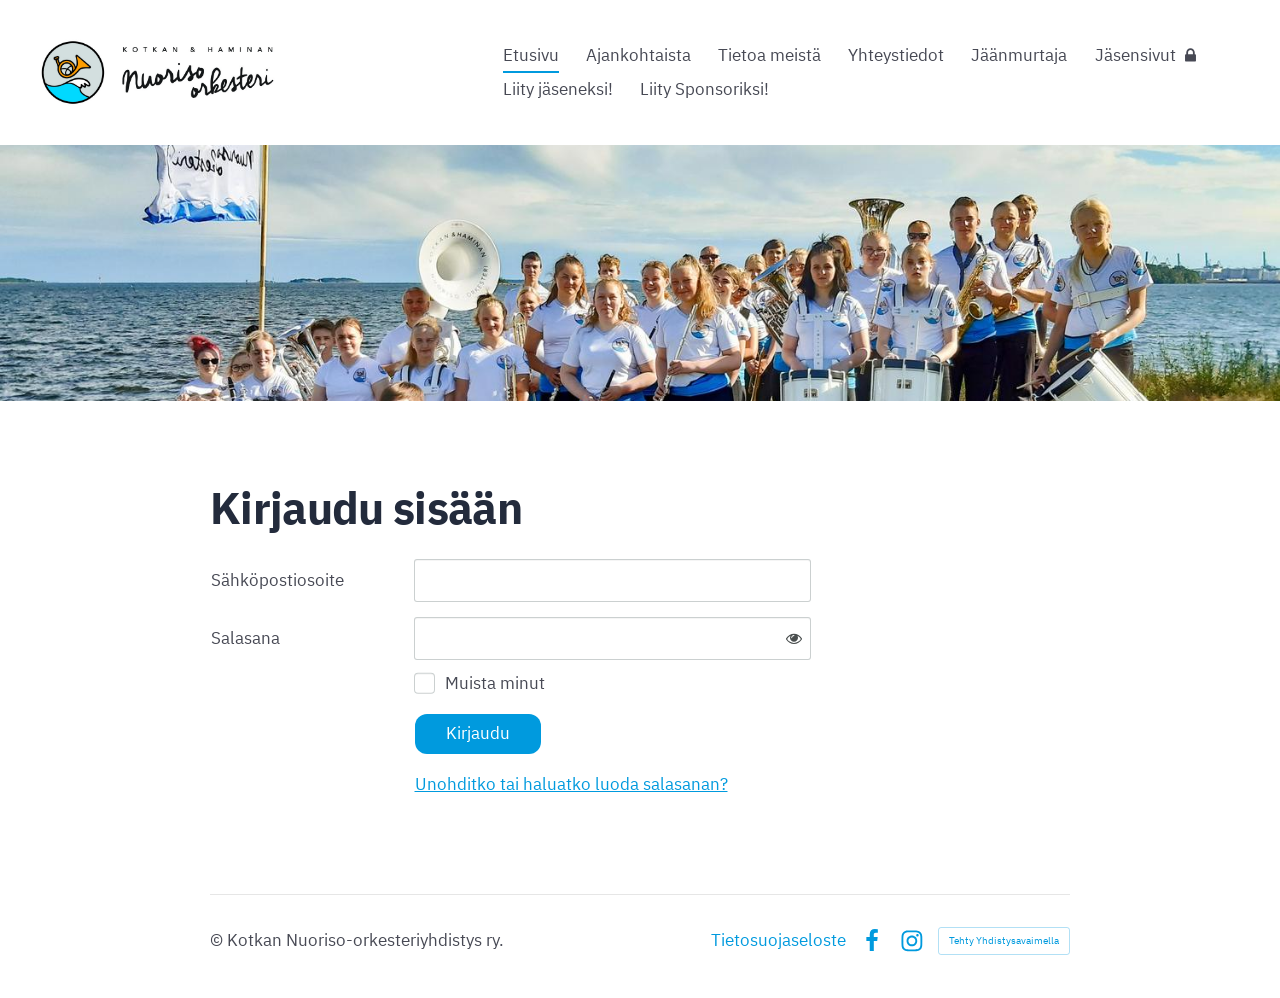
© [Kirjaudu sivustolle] (218, 940)
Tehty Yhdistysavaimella (1004, 940)
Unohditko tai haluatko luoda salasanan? (571, 784)
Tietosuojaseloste (778, 940)
